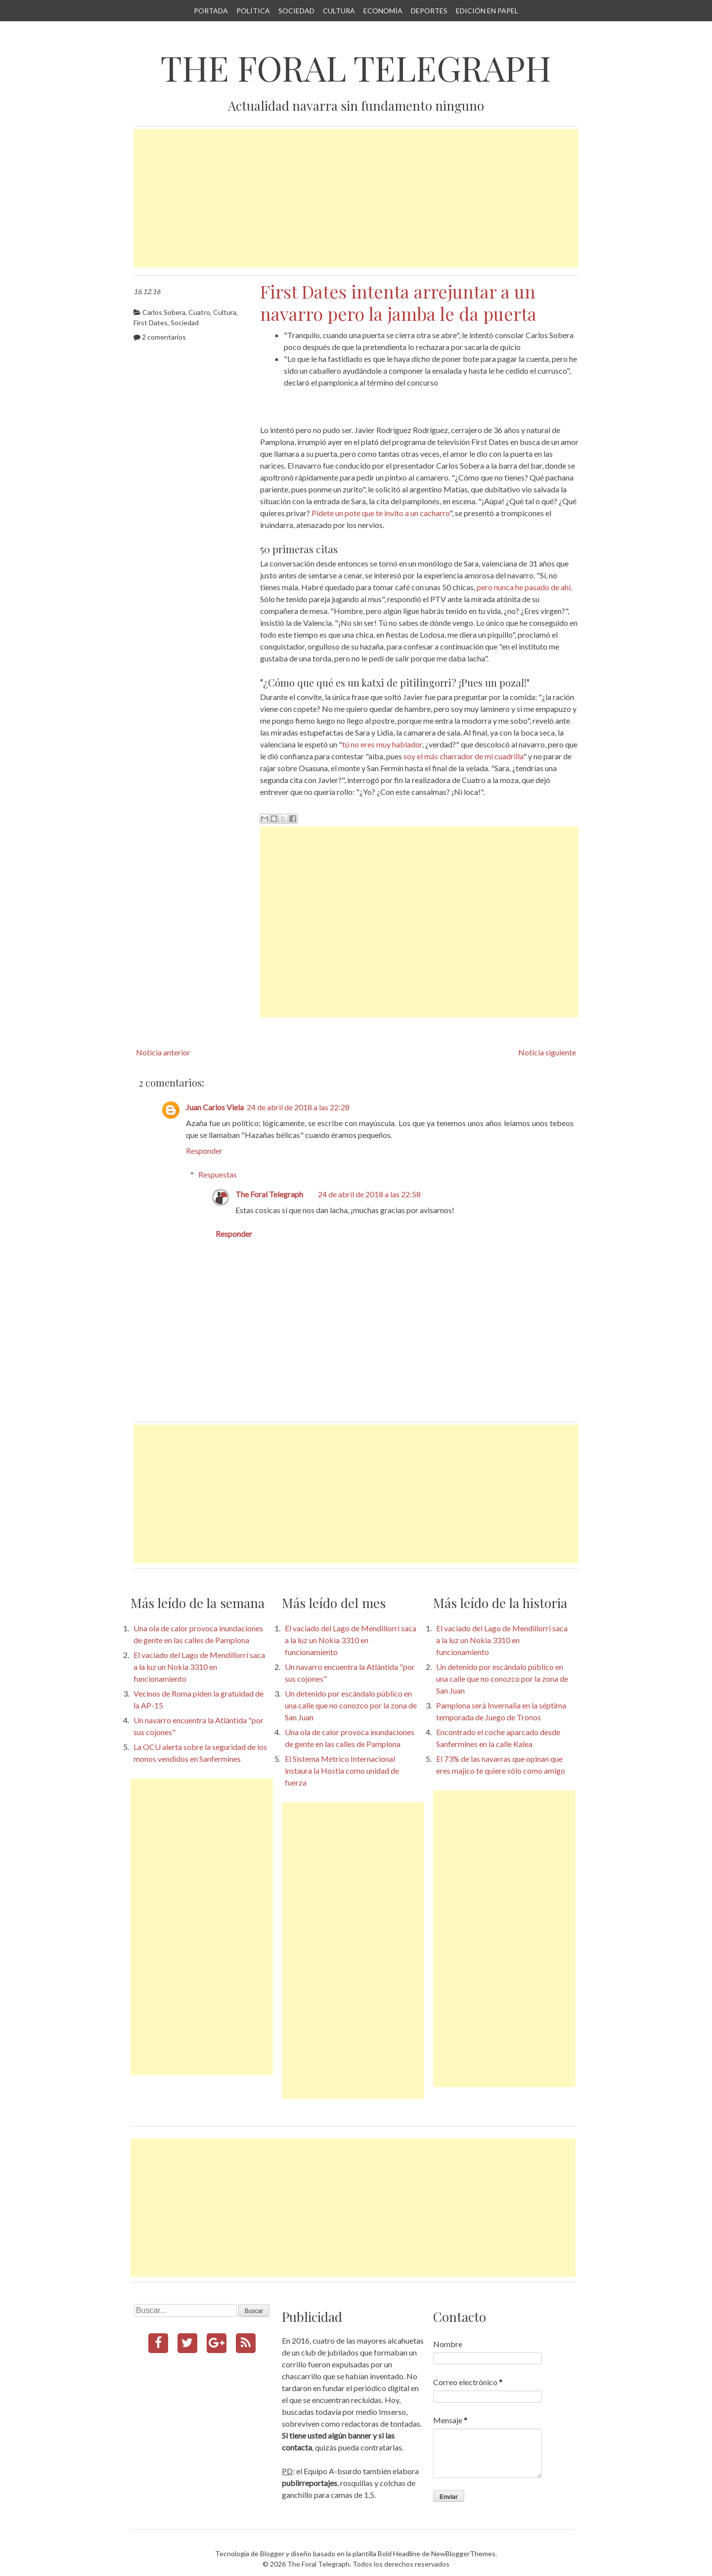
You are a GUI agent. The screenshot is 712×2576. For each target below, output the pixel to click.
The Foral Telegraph (356, 67)
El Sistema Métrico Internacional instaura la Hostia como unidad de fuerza (342, 1770)
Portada (211, 10)
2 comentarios (164, 337)
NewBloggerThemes (463, 2553)
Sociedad (296, 10)
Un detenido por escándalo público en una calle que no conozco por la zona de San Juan (351, 1705)
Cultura (339, 10)
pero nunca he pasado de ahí (524, 587)
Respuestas (217, 1174)
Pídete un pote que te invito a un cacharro (380, 513)
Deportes (429, 10)
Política (253, 10)
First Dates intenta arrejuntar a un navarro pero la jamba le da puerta (398, 302)
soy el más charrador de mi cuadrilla (463, 756)
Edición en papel (487, 10)
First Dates (151, 322)
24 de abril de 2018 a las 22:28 (298, 1107)
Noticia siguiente (547, 1052)
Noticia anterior (163, 1052)
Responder (204, 1150)
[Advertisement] (356, 198)
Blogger (272, 2553)
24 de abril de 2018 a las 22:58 (369, 1194)
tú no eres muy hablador (382, 744)
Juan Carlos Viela (215, 1107)
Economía (382, 10)
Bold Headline (399, 2553)
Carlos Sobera (163, 312)
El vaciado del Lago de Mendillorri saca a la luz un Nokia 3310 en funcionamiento (199, 1666)
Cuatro (199, 312)
